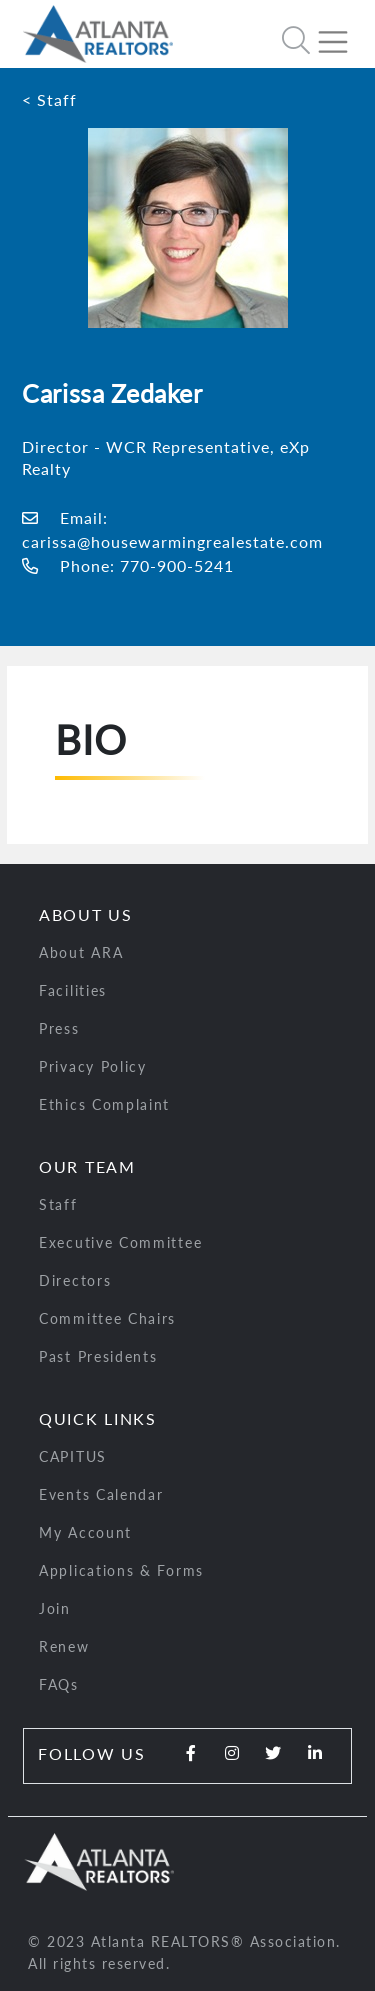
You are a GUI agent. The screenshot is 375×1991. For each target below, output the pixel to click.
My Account (85, 1532)
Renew (64, 1646)
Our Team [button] (87, 1166)
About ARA (81, 952)
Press (59, 1028)
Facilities (73, 990)
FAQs (59, 1684)
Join (55, 1608)
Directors (75, 1280)
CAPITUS (73, 1456)
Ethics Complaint (104, 1104)
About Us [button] (86, 914)
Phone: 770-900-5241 (128, 565)
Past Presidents (98, 1356)
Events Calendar (101, 1494)
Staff (58, 1204)
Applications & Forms (121, 1570)
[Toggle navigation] (341, 34)
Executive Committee (120, 1242)
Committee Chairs (107, 1318)
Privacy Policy (93, 1066)
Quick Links (98, 1418)
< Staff (49, 99)
